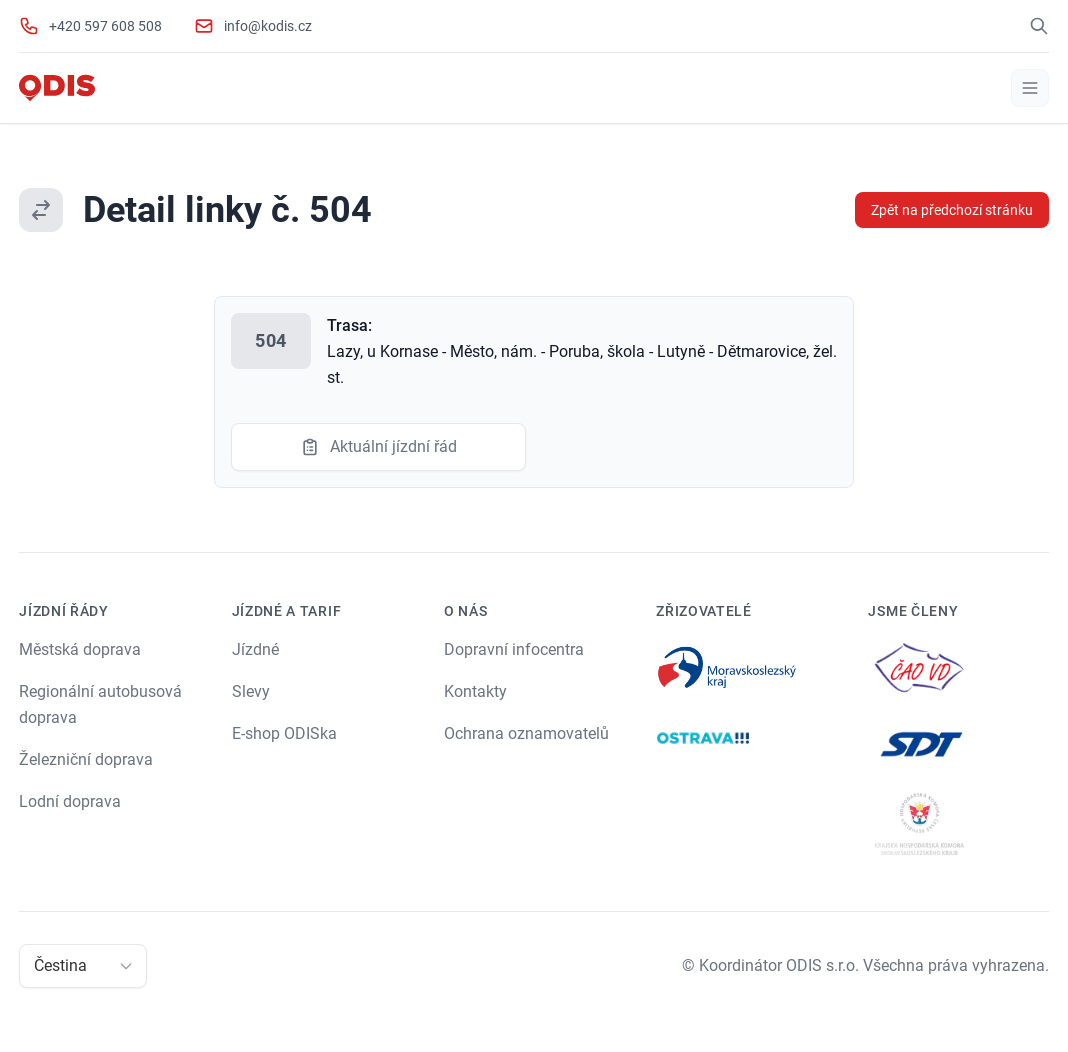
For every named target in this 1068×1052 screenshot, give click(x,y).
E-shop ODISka (284, 733)
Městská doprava (80, 649)
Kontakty (475, 691)
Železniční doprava (86, 759)
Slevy (251, 691)
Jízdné (255, 649)
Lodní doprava (70, 801)
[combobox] (36, 966)
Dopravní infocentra (514, 649)
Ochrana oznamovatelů (526, 733)
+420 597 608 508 (105, 26)
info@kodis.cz (268, 26)
